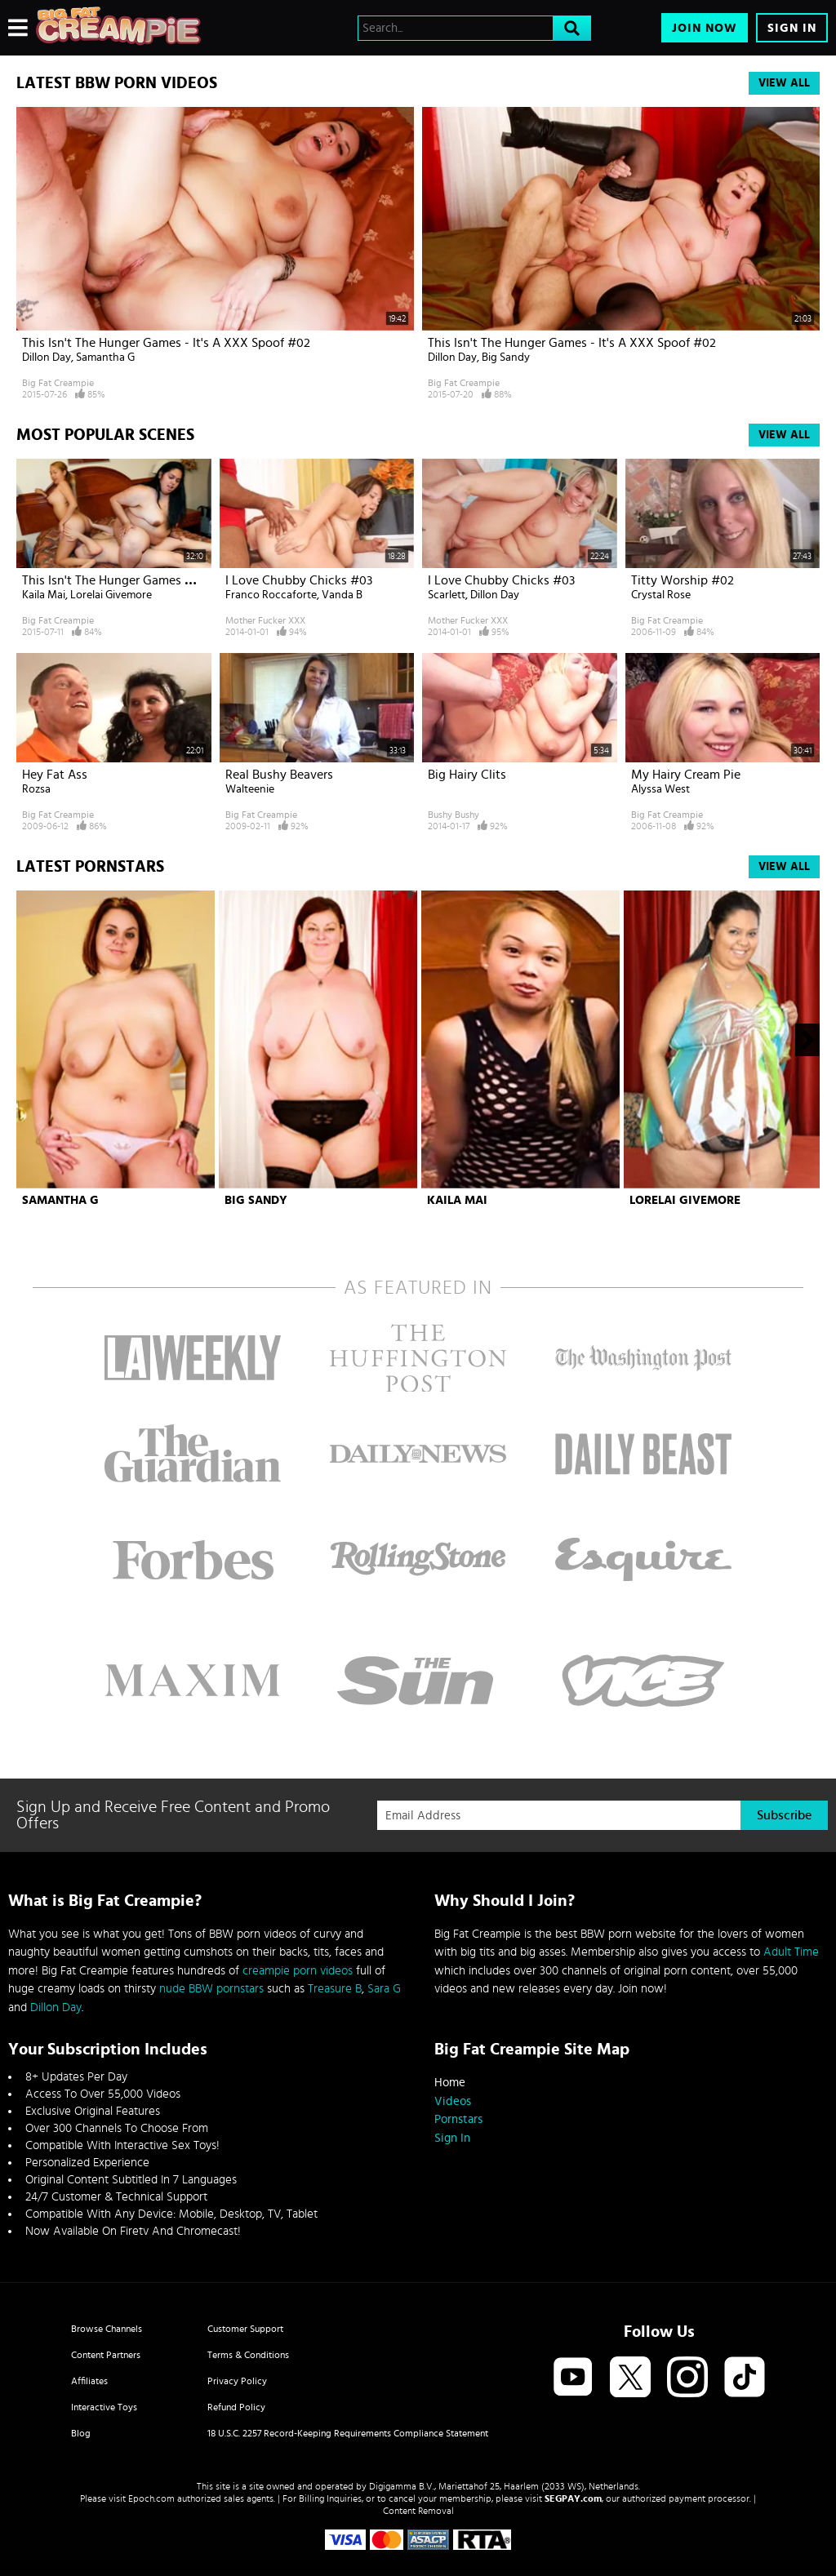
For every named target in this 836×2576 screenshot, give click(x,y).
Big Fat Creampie (58, 383)
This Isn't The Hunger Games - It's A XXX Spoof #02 (166, 342)
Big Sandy (506, 357)
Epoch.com (151, 2498)
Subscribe (784, 1815)
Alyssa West (660, 789)
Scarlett (446, 595)
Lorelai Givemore (111, 595)
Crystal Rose (661, 595)
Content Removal (418, 2511)
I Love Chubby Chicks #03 (298, 580)
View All (784, 83)
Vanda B (342, 595)
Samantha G (105, 357)
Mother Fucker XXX (265, 620)
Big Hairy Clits (467, 774)
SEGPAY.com (573, 2498)
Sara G (384, 1989)
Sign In (791, 28)
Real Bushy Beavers (279, 774)
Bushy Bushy (453, 814)
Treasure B (335, 1989)
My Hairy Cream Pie (685, 774)
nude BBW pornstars (211, 1989)
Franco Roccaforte (271, 595)
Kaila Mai (43, 595)
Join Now (704, 28)
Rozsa (36, 789)
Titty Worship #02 (682, 580)
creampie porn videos (297, 1971)
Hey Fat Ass (54, 774)
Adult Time (791, 1952)
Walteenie (249, 789)
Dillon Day (46, 357)
